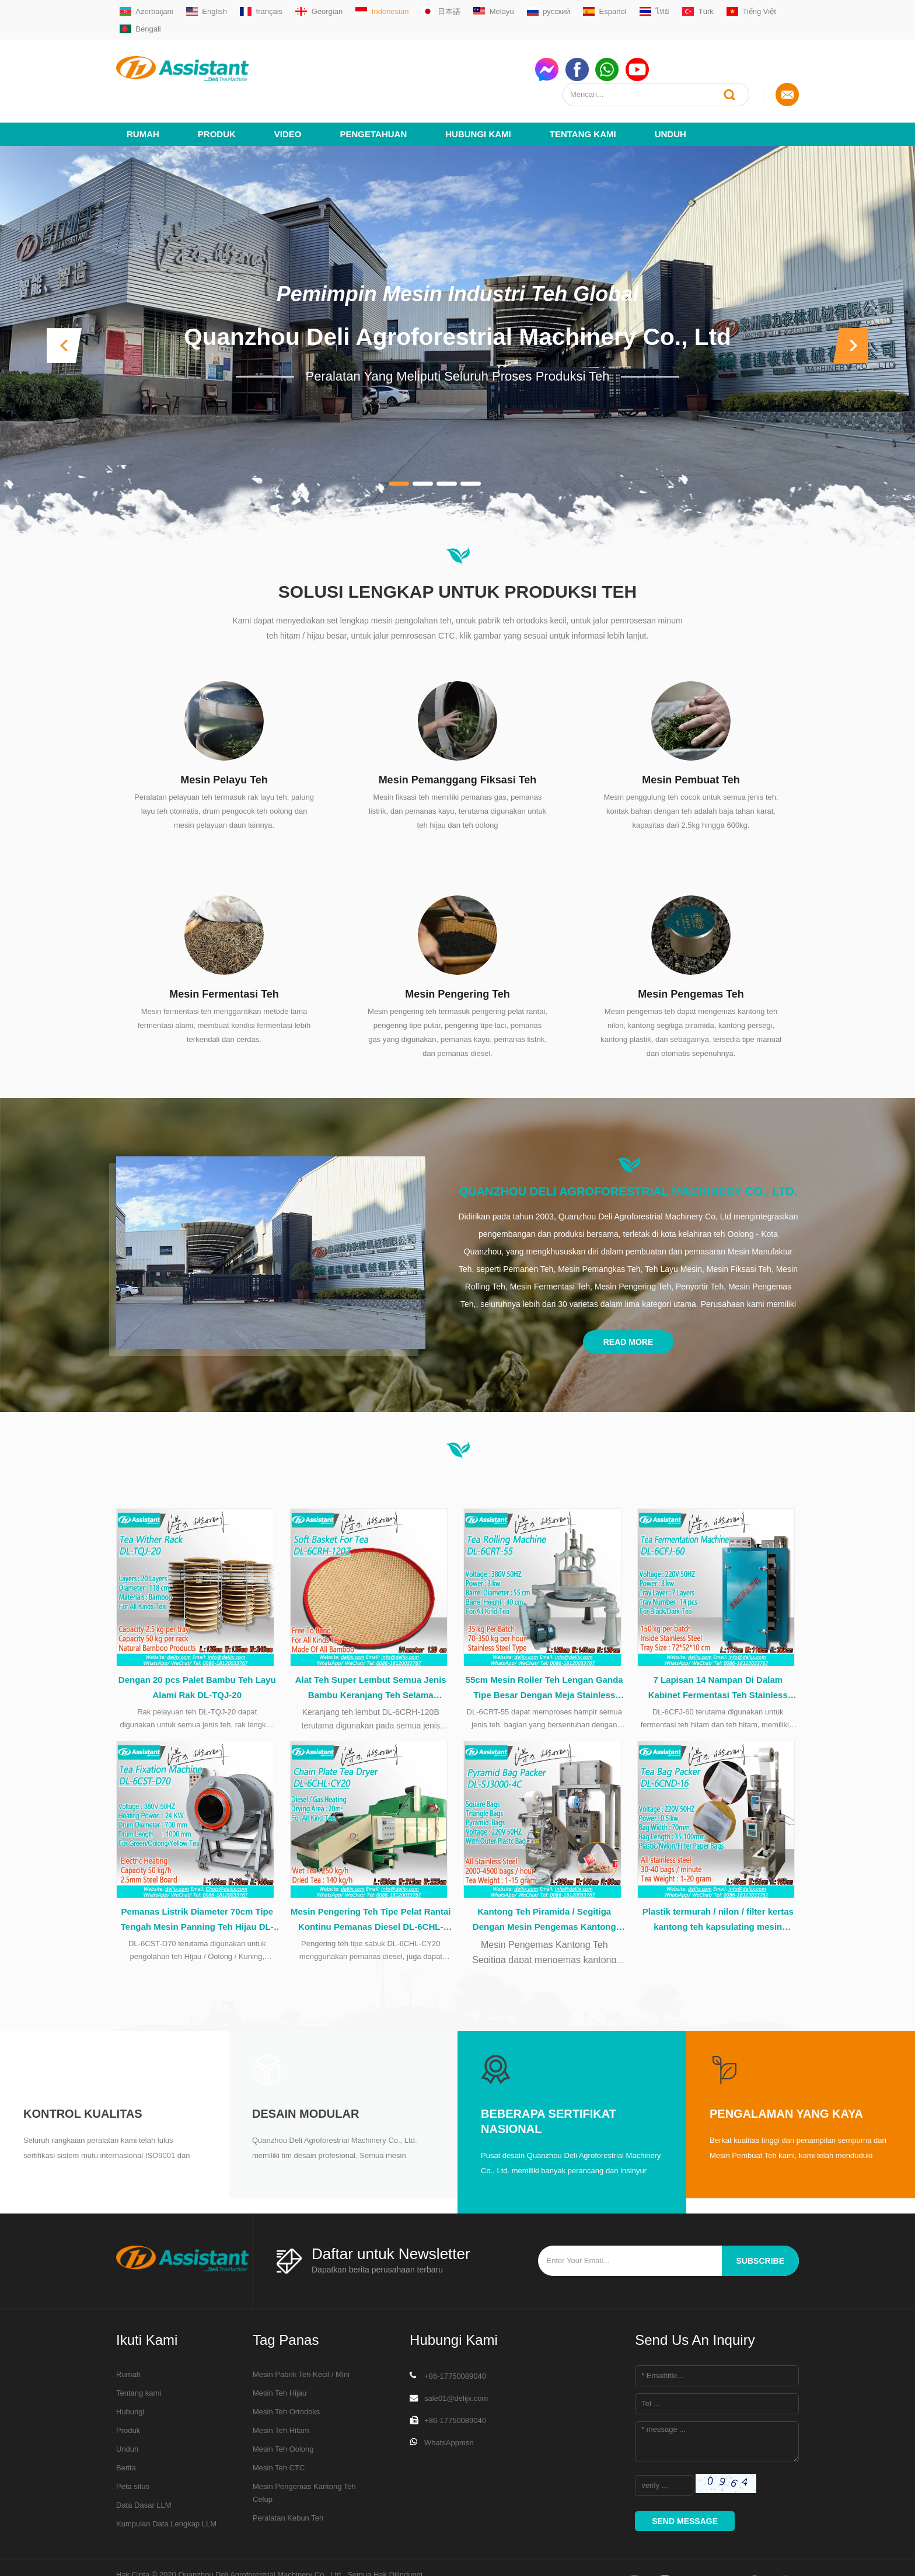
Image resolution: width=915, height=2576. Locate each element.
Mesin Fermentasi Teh (224, 951)
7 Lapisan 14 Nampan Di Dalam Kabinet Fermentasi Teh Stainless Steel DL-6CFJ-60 (718, 1650)
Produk (217, 91)
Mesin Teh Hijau (279, 2358)
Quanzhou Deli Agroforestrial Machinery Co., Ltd (457, 294)
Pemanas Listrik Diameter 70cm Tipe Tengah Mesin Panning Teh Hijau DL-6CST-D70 (197, 1886)
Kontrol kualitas (82, 2079)
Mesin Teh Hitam (281, 2396)
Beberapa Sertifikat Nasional (548, 2087)
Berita (126, 2433)
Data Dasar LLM (144, 2470)
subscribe (760, 2226)
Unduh (670, 91)
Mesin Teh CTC (279, 2433)
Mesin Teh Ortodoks (286, 2377)
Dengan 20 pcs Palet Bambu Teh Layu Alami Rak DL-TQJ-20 (197, 1648)
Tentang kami (583, 91)
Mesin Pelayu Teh (224, 737)
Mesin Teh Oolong (283, 2414)
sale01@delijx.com (456, 2363)
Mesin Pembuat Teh (691, 737)
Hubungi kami (478, 91)
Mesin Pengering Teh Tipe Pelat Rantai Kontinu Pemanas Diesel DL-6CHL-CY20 (371, 1886)
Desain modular (305, 2079)
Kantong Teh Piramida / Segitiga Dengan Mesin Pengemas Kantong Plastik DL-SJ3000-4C (544, 1886)
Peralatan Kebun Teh (288, 2483)
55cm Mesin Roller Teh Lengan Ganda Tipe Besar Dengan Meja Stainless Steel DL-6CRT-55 (544, 1650)
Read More (628, 1299)
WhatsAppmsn (449, 2408)
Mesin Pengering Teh (457, 951)
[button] (64, 302)
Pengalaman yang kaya (786, 2079)
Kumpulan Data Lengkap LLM (166, 2489)
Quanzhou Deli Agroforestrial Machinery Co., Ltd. (628, 1148)
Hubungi (130, 2377)
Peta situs (132, 2452)
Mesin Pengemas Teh (691, 951)
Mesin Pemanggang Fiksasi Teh (458, 737)
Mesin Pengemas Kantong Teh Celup (304, 2458)
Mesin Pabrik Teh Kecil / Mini (301, 2340)
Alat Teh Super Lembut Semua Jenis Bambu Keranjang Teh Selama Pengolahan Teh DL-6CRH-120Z (370, 1650)
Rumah (143, 91)
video (288, 91)
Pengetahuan (373, 91)
